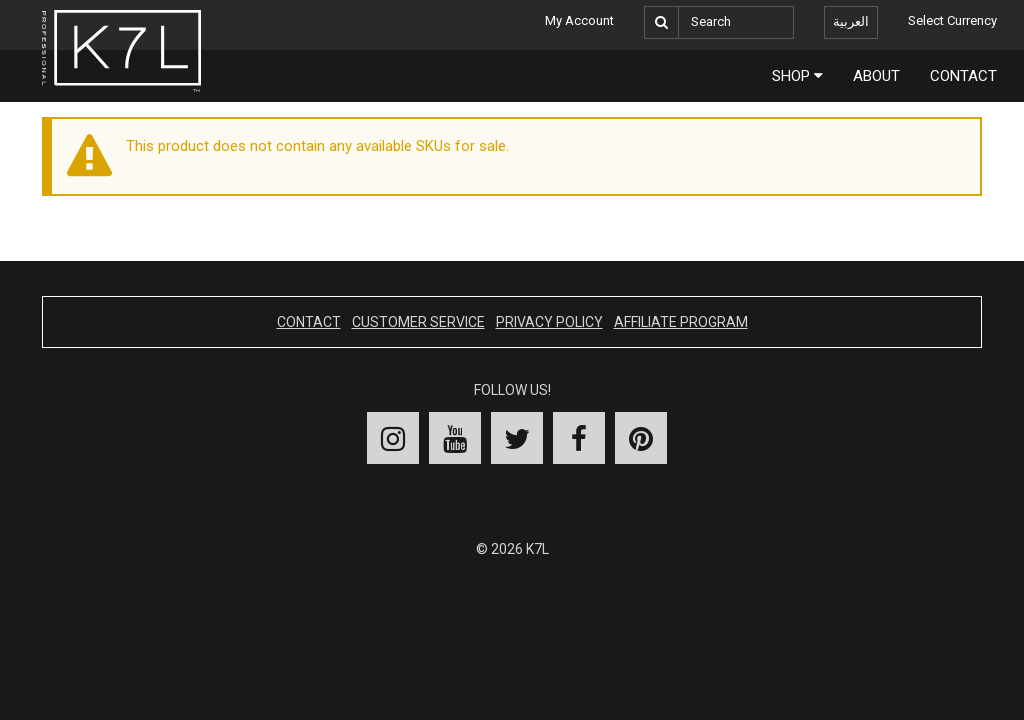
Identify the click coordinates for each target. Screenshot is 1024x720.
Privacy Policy (549, 322)
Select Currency (952, 20)
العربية (851, 21)
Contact (963, 76)
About (876, 76)
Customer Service (418, 322)
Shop (797, 76)
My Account (579, 20)
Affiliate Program (681, 322)
